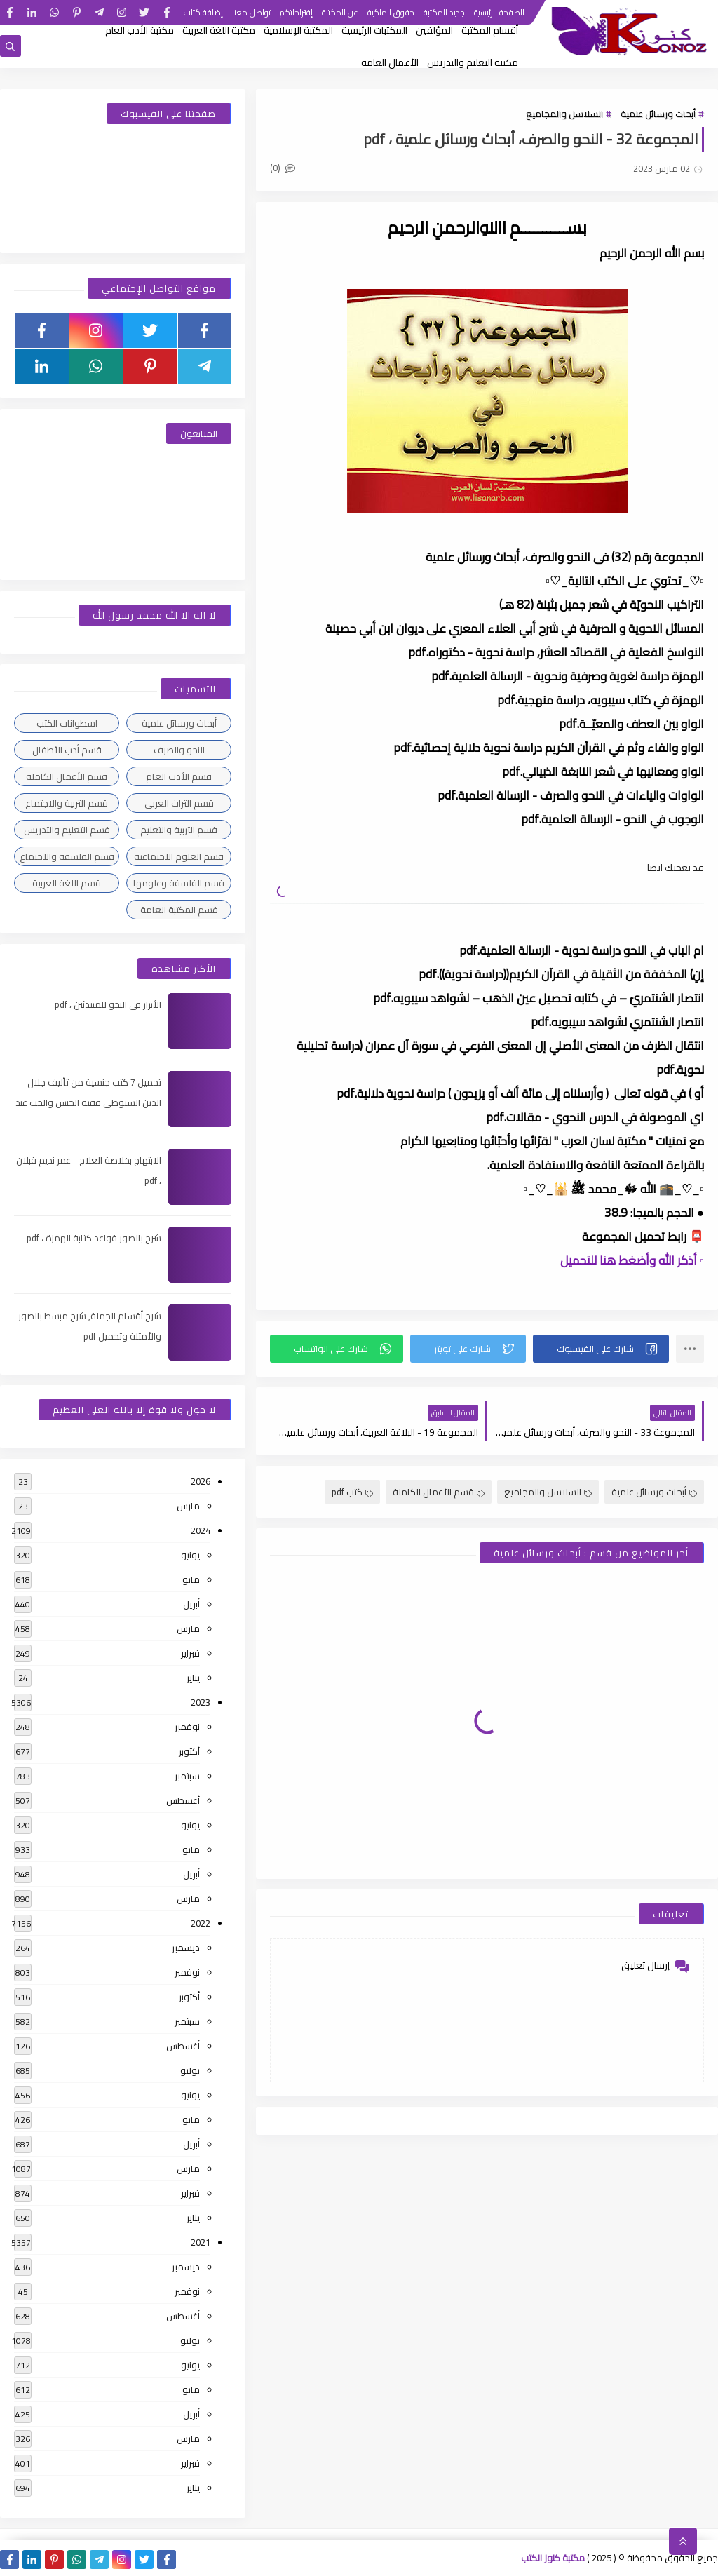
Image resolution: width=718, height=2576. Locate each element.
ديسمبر (186, 1947)
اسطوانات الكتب (66, 723)
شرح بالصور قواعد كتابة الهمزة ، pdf (94, 1237)
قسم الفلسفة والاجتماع (67, 856)
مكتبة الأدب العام (139, 30)
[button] (601, 1349)
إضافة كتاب (203, 12)
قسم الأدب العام (179, 776)
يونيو (190, 1554)
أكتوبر (189, 1751)
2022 (200, 1923)
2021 (200, 2242)
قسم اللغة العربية (66, 883)
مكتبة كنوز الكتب (553, 2557)
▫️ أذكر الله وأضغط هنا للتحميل (632, 1260)
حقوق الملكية (390, 12)
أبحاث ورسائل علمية (658, 113)
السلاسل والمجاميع (564, 113)
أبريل (191, 1604)
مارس (188, 1505)
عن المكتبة (340, 12)
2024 (200, 1530)
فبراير (190, 1653)
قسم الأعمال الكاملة (439, 1491)
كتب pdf (352, 1491)
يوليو (190, 2070)
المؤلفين (434, 30)
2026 (200, 1481)
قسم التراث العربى (179, 803)
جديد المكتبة (444, 12)
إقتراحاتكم (296, 12)
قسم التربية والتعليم (178, 829)
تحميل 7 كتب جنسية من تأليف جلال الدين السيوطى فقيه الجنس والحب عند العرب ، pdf (88, 1102)
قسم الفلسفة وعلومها (178, 883)
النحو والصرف (179, 749)
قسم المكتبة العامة (179, 909)
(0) (282, 167)
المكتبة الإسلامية (298, 30)
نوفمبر (187, 1726)
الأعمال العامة (390, 62)
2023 (200, 1702)
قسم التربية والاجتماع (66, 803)
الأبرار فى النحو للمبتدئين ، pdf (108, 1004)
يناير (193, 1677)
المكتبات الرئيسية (374, 30)
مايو (191, 1579)
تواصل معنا (251, 12)
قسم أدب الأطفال (67, 749)
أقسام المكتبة (489, 30)
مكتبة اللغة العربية (218, 30)
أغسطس (183, 1800)
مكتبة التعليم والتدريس (472, 62)
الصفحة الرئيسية (499, 12)
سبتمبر (187, 1775)
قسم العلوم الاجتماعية (179, 856)
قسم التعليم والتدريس (67, 829)
